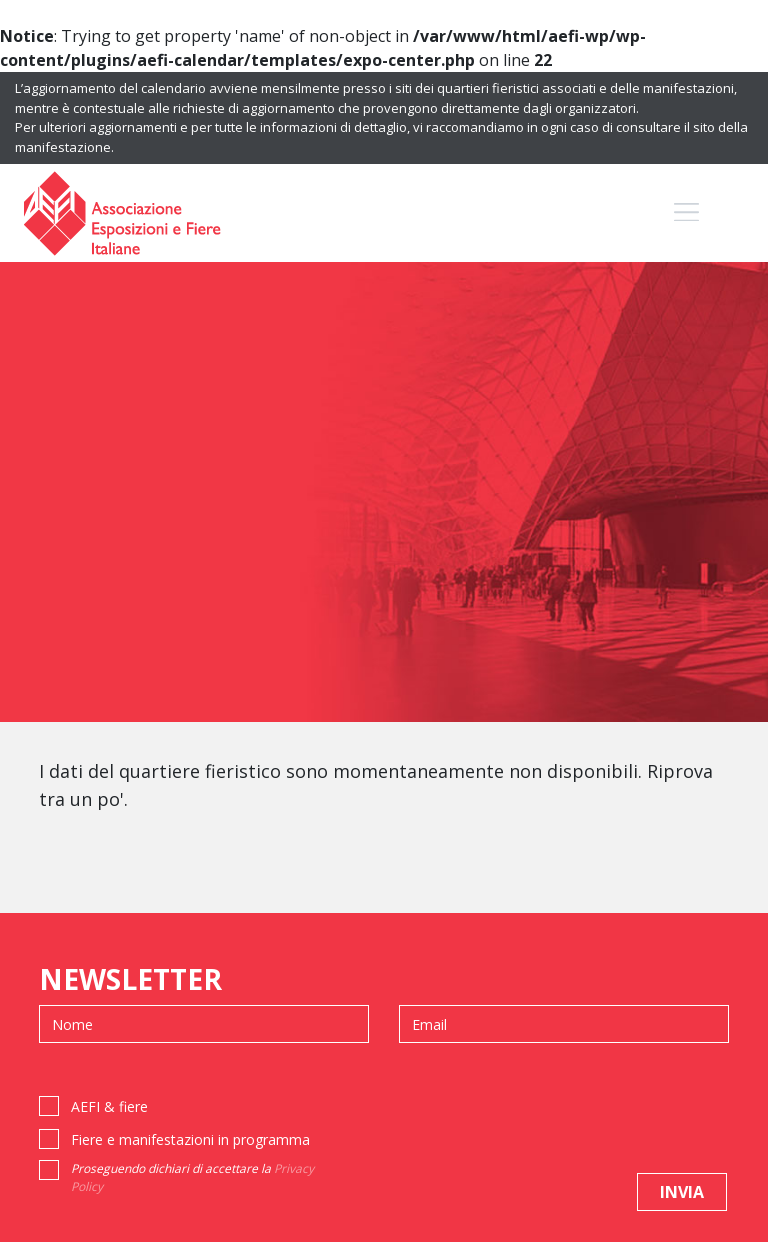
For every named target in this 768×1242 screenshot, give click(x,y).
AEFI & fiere (109, 1106)
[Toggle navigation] (686, 212)
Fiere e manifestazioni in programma (190, 1139)
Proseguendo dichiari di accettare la (192, 1177)
